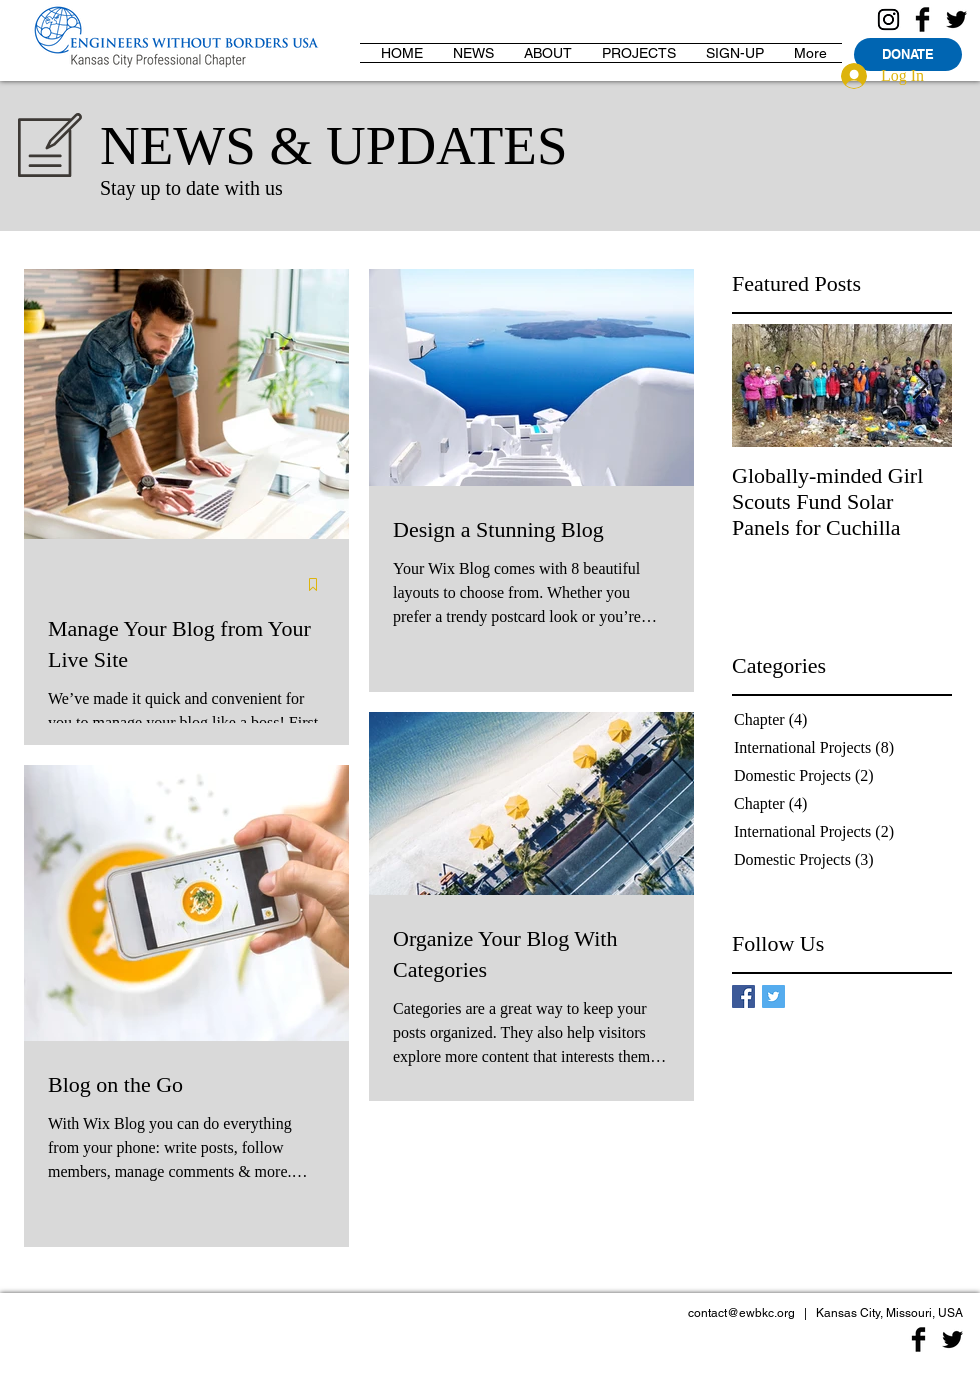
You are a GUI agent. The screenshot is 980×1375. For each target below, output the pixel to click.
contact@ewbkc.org (741, 1313)
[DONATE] (908, 54)
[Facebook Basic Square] (743, 996)
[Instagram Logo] (888, 19)
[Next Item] (920, 385)
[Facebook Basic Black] (922, 19)
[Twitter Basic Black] (956, 19)
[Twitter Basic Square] (773, 996)
